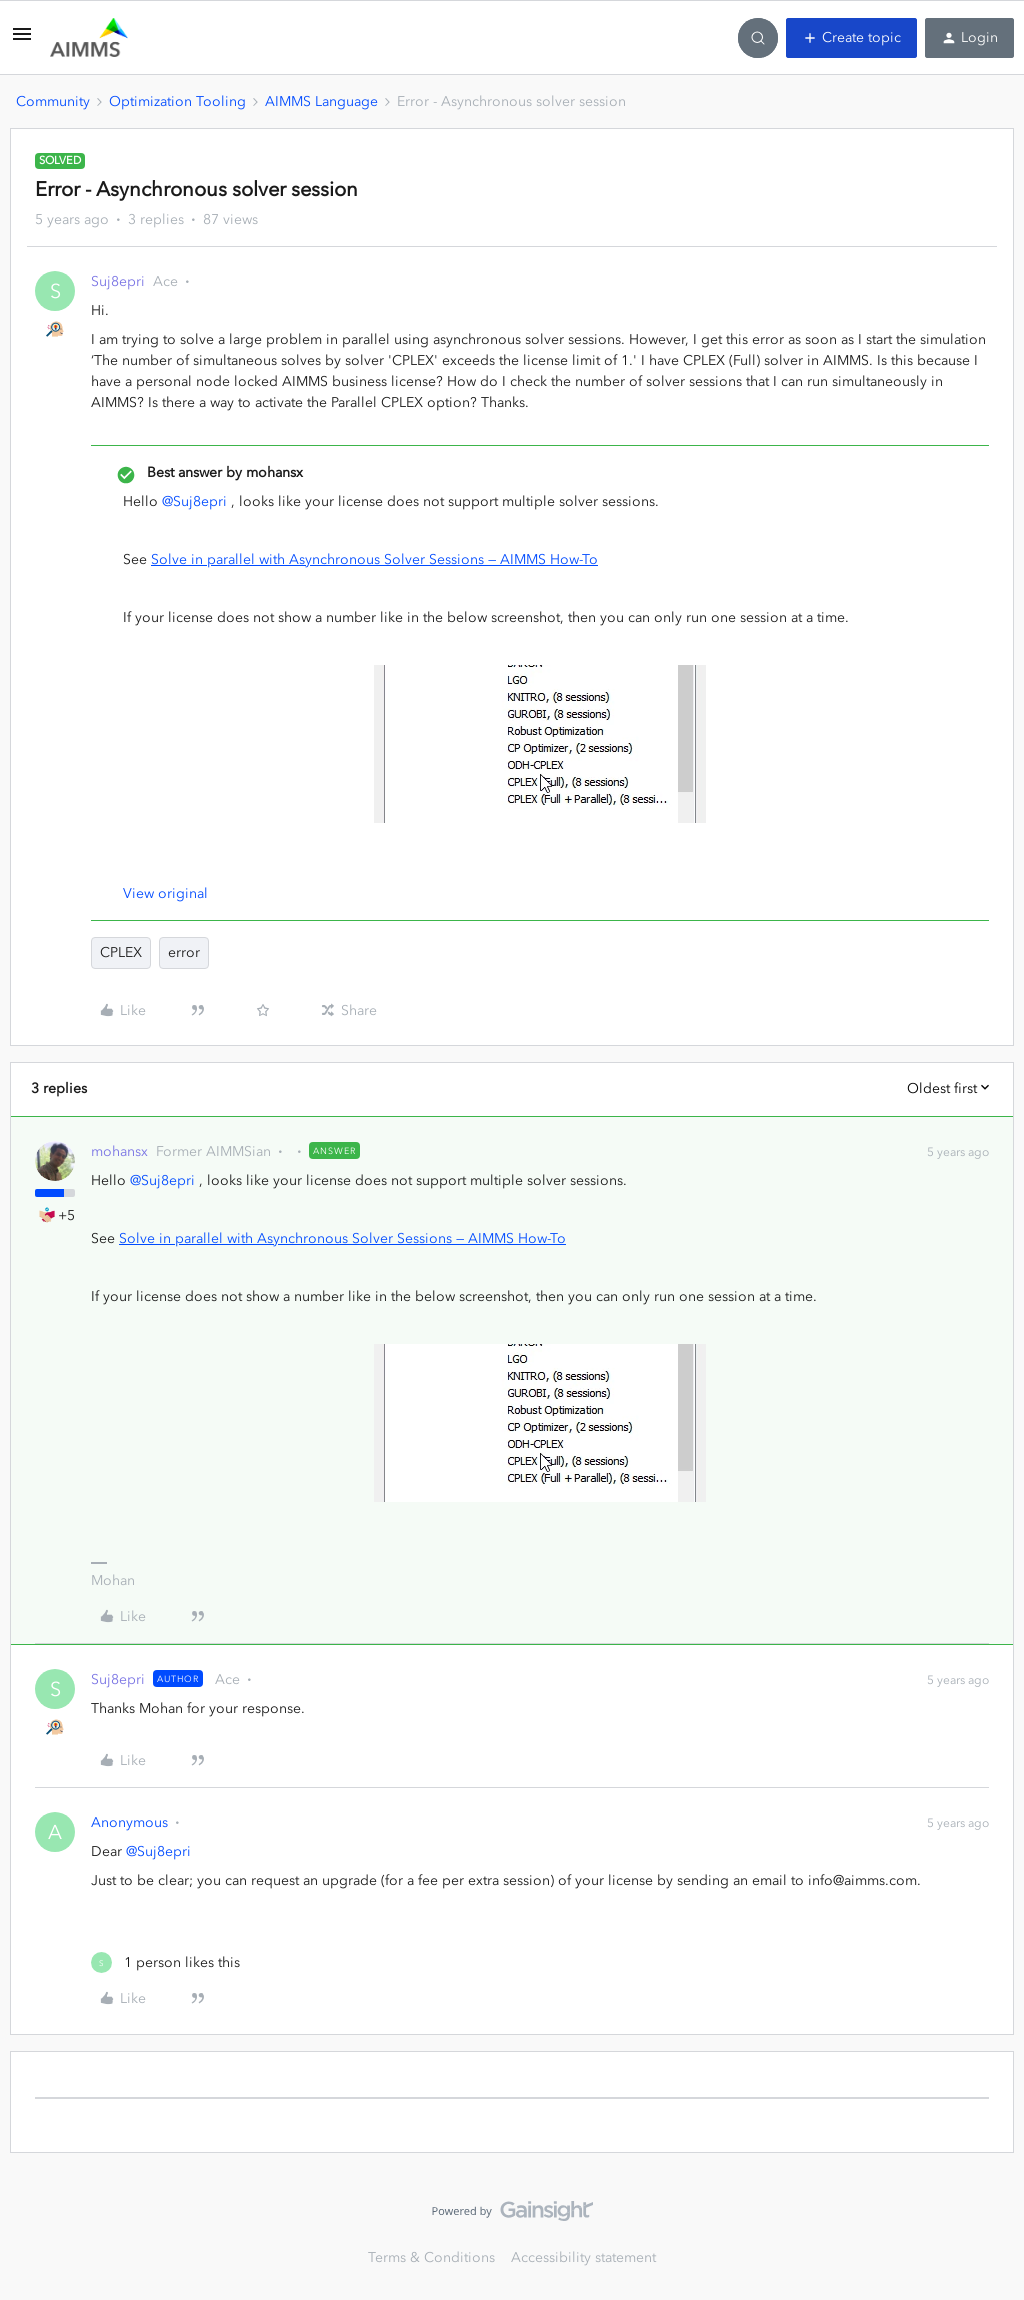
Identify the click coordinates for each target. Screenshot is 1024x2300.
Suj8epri (118, 281)
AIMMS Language (321, 101)
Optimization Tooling (177, 101)
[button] (22, 41)
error (184, 952)
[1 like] (165, 1962)
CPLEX (121, 952)
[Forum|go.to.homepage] (89, 38)
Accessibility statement (583, 2257)
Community (53, 101)
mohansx (119, 1151)
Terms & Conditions (431, 2257)
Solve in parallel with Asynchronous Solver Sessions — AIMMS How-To (374, 559)
